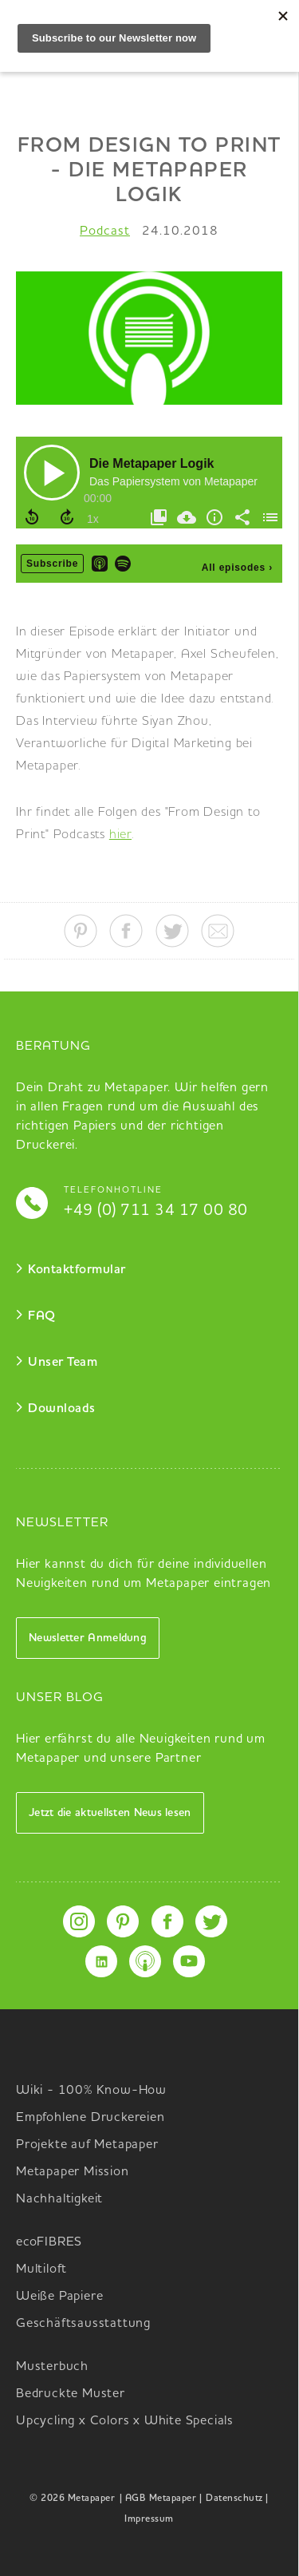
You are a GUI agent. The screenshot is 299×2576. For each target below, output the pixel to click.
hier (120, 835)
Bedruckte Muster (70, 2394)
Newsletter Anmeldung (88, 1638)
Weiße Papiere (59, 2296)
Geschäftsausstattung (83, 2323)
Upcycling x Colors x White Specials (125, 2421)
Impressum (149, 2519)
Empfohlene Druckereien (90, 2117)
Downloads (62, 1409)
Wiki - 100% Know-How (91, 2090)
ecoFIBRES (49, 2242)
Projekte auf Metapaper (87, 2145)
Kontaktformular (77, 1270)
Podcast (105, 231)
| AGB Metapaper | (161, 2498)
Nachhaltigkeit (59, 2199)
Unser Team (62, 1362)
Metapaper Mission (72, 2172)
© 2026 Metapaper (72, 2498)
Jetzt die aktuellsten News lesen (110, 1812)
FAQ (42, 1316)
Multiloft (41, 2269)
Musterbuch (52, 2366)
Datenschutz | (237, 2498)
